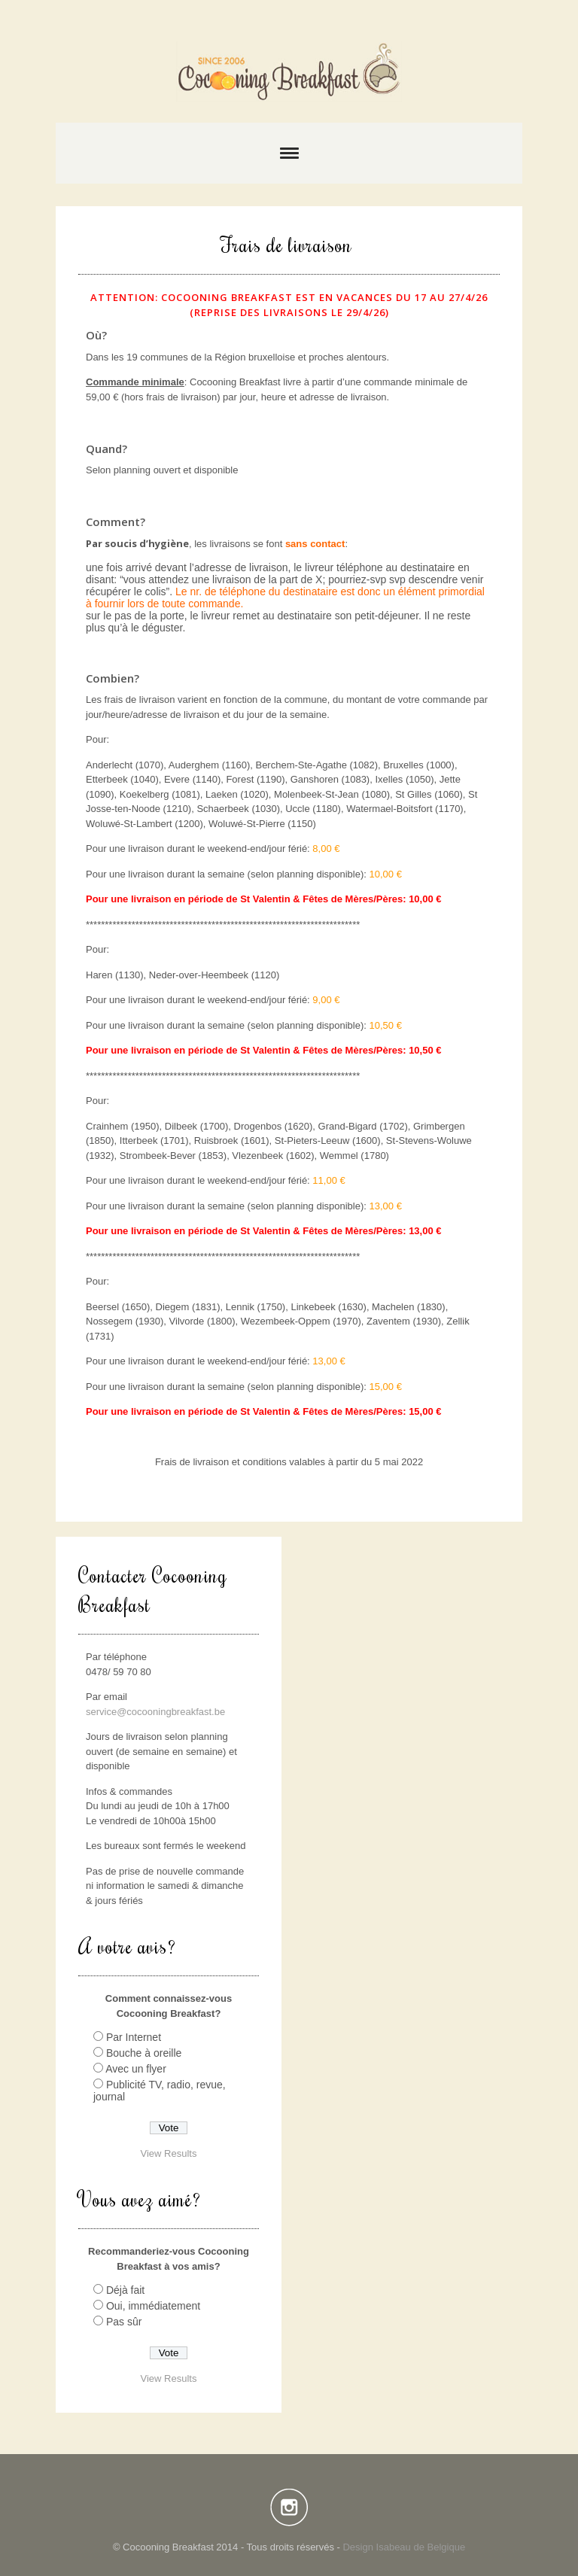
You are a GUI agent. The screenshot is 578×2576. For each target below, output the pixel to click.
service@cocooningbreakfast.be (155, 1711)
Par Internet (133, 2037)
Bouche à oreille (143, 2053)
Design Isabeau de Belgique (403, 2547)
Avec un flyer (135, 2069)
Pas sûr (123, 2322)
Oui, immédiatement (153, 2306)
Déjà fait (125, 2290)
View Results (169, 2153)
